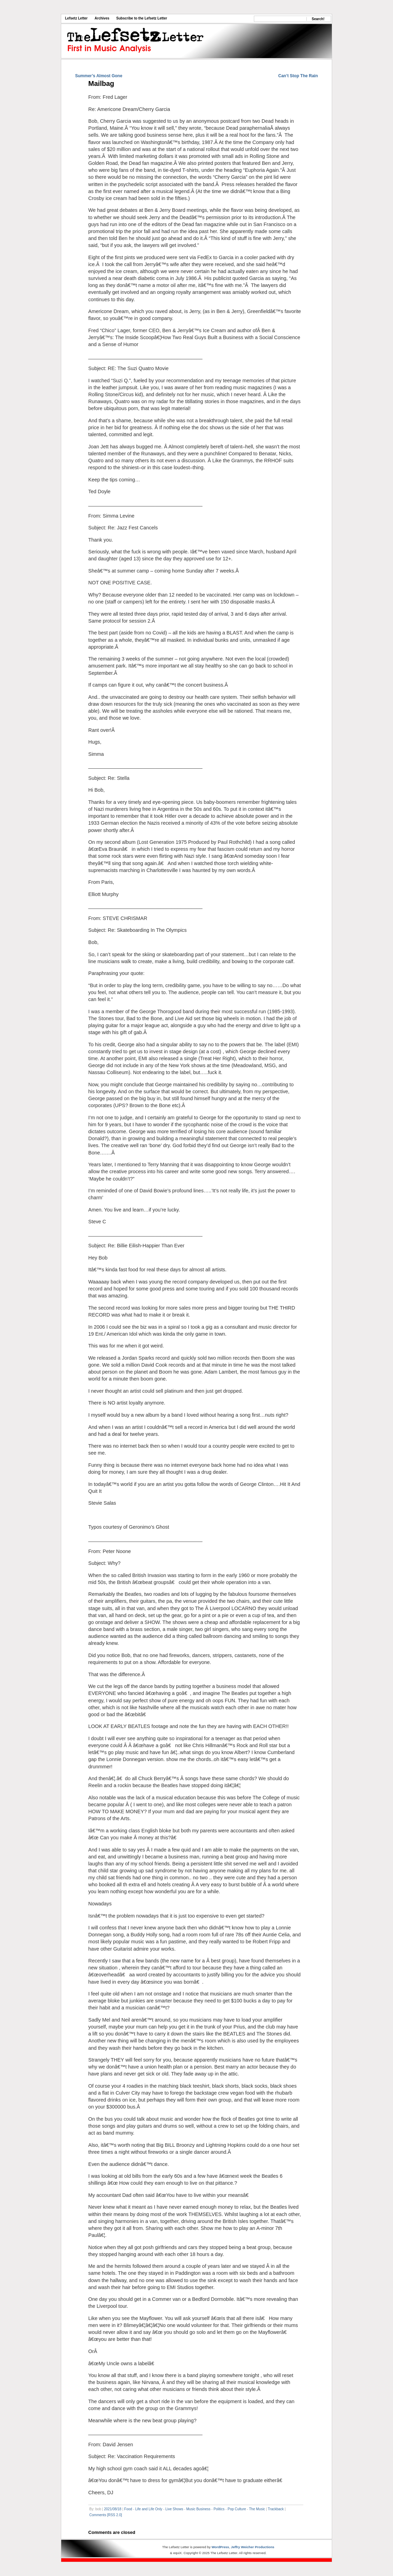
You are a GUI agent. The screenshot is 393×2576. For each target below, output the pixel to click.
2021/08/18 (112, 2509)
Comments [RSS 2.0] (105, 2515)
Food (128, 2509)
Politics (219, 2509)
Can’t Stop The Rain (298, 75)
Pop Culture (236, 2509)
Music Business (198, 2509)
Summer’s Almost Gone (98, 75)
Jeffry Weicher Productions (252, 2547)
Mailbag (101, 83)
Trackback (276, 2509)
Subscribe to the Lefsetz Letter (141, 18)
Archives (102, 18)
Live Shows (174, 2509)
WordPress (220, 2547)
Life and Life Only (148, 2509)
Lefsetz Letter (76, 18)
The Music (257, 2509)
